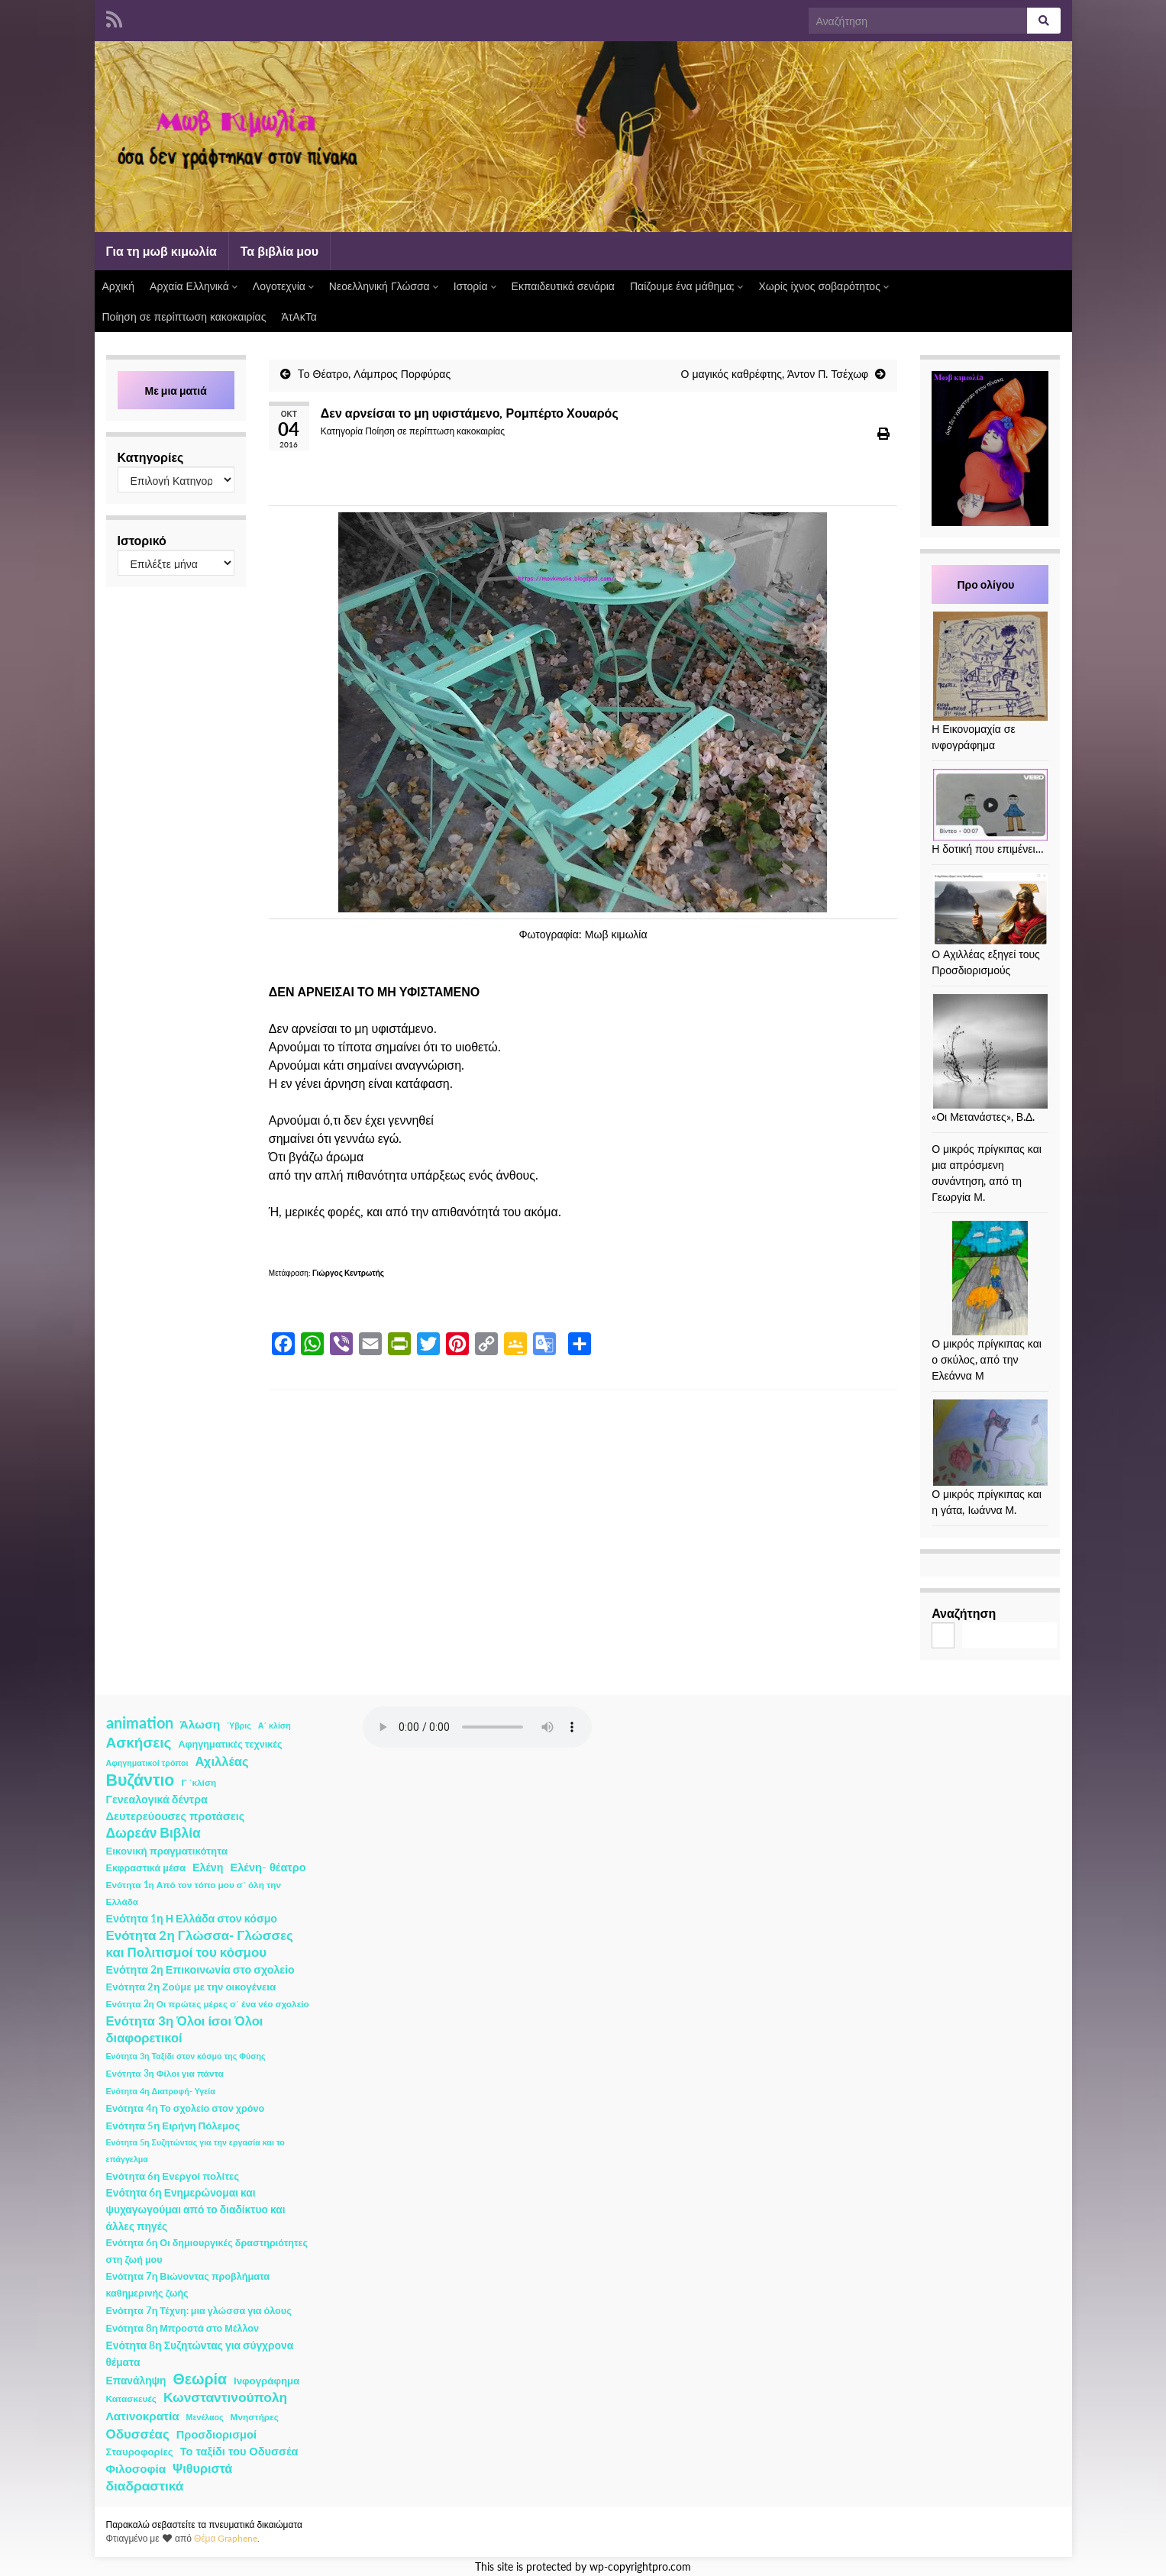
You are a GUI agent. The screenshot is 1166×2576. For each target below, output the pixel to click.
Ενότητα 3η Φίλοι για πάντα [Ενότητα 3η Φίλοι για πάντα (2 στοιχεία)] (165, 2073)
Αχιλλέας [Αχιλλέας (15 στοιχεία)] (222, 1761)
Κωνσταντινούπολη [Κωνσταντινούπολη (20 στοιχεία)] (225, 2397)
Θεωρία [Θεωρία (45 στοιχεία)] (200, 2379)
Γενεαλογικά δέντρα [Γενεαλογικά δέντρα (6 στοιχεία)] (157, 1799)
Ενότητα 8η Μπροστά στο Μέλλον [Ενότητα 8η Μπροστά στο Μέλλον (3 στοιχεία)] (183, 2328)
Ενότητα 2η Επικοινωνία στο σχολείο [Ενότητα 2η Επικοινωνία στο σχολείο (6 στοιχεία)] (200, 1969)
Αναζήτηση (964, 1613)
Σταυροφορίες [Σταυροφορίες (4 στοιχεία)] (139, 2451)
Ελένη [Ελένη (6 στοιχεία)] (208, 1867)
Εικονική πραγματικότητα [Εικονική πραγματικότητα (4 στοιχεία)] (167, 1851)
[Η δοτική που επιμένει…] (990, 805)
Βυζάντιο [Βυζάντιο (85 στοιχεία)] (140, 1779)
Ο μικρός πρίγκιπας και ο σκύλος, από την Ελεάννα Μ (987, 1359)
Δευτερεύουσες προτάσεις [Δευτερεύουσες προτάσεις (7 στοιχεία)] (175, 1815)
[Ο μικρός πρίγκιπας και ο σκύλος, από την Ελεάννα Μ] (990, 1278)
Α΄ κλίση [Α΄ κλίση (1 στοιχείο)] (274, 1725)
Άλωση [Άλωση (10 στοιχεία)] (200, 1724)
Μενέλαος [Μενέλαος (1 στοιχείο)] (205, 2417)
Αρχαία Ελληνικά (193, 285)
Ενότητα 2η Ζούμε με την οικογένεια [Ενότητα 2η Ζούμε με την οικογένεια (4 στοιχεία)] (191, 1986)
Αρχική (118, 285)
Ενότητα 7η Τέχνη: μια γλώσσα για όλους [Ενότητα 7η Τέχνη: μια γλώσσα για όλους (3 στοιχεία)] (199, 2310)
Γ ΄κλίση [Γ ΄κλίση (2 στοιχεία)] (198, 1782)
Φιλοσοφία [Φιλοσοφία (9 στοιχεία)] (136, 2468)
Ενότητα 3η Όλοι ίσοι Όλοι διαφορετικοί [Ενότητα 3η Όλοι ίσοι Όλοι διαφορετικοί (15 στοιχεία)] (184, 2029)
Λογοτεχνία (283, 285)
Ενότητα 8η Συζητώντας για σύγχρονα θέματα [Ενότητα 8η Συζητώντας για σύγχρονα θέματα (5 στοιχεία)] (200, 2353)
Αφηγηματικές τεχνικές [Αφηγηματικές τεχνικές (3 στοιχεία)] (230, 1744)
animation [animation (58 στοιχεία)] (139, 1722)
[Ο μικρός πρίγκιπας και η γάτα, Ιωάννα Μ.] (990, 1442)
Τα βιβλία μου (279, 251)
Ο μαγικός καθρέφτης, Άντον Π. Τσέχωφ (775, 373)
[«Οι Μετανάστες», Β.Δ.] (990, 1051)
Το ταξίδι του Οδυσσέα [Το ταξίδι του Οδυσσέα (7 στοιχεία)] (239, 2451)
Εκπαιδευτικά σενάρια (563, 285)
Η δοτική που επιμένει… (988, 848)
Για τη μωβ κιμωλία (161, 251)
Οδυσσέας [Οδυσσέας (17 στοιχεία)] (138, 2434)
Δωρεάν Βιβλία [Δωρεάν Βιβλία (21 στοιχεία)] (153, 1833)
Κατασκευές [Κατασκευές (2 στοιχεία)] (131, 2398)
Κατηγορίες (151, 457)
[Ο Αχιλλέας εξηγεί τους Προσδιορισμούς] (990, 909)
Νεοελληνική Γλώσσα (383, 285)
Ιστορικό (142, 540)
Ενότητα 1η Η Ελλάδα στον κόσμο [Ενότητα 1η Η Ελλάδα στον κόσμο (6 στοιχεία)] (192, 1918)
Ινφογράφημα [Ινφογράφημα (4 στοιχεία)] (266, 2380)
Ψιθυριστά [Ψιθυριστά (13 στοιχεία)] (202, 2468)
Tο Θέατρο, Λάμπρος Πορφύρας (374, 373)
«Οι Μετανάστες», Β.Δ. (983, 1116)
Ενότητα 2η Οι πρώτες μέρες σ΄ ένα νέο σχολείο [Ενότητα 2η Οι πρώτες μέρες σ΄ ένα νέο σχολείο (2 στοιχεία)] (207, 2003)
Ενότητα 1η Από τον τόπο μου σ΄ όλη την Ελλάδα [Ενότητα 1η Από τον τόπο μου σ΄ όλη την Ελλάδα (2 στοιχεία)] (194, 1893)
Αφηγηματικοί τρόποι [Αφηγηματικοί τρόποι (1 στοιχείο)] (147, 1762)
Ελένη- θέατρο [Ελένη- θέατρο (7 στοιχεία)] (268, 1867)
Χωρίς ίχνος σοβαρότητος (823, 285)
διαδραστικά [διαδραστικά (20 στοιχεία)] (145, 2486)
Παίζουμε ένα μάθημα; (687, 285)
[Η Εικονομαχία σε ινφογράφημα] (990, 666)
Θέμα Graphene (226, 2538)
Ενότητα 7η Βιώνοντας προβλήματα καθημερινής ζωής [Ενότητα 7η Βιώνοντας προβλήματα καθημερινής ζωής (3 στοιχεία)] (188, 2285)
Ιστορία (475, 285)
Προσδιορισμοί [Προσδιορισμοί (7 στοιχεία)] (216, 2434)
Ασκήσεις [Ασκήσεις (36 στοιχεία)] (139, 1742)
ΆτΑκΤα (298, 316)
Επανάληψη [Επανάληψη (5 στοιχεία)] (136, 2380)
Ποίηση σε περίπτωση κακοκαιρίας (184, 316)
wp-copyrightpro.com (640, 2567)
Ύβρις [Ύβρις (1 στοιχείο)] (238, 1725)
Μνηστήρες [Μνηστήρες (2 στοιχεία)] (255, 2417)
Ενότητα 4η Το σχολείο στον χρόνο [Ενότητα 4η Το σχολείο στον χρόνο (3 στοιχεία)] (185, 2108)
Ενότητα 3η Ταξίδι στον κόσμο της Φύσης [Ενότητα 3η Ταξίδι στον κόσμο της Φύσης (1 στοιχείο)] (186, 2056)
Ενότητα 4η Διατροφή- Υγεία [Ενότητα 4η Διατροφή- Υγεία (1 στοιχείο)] (160, 2091)
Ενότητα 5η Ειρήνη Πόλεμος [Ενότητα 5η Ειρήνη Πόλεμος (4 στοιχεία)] (173, 2125)
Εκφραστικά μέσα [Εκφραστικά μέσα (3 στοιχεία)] (146, 1868)
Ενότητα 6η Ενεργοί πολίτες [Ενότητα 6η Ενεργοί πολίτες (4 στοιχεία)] (173, 2176)
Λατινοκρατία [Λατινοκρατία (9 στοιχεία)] (142, 2416)
